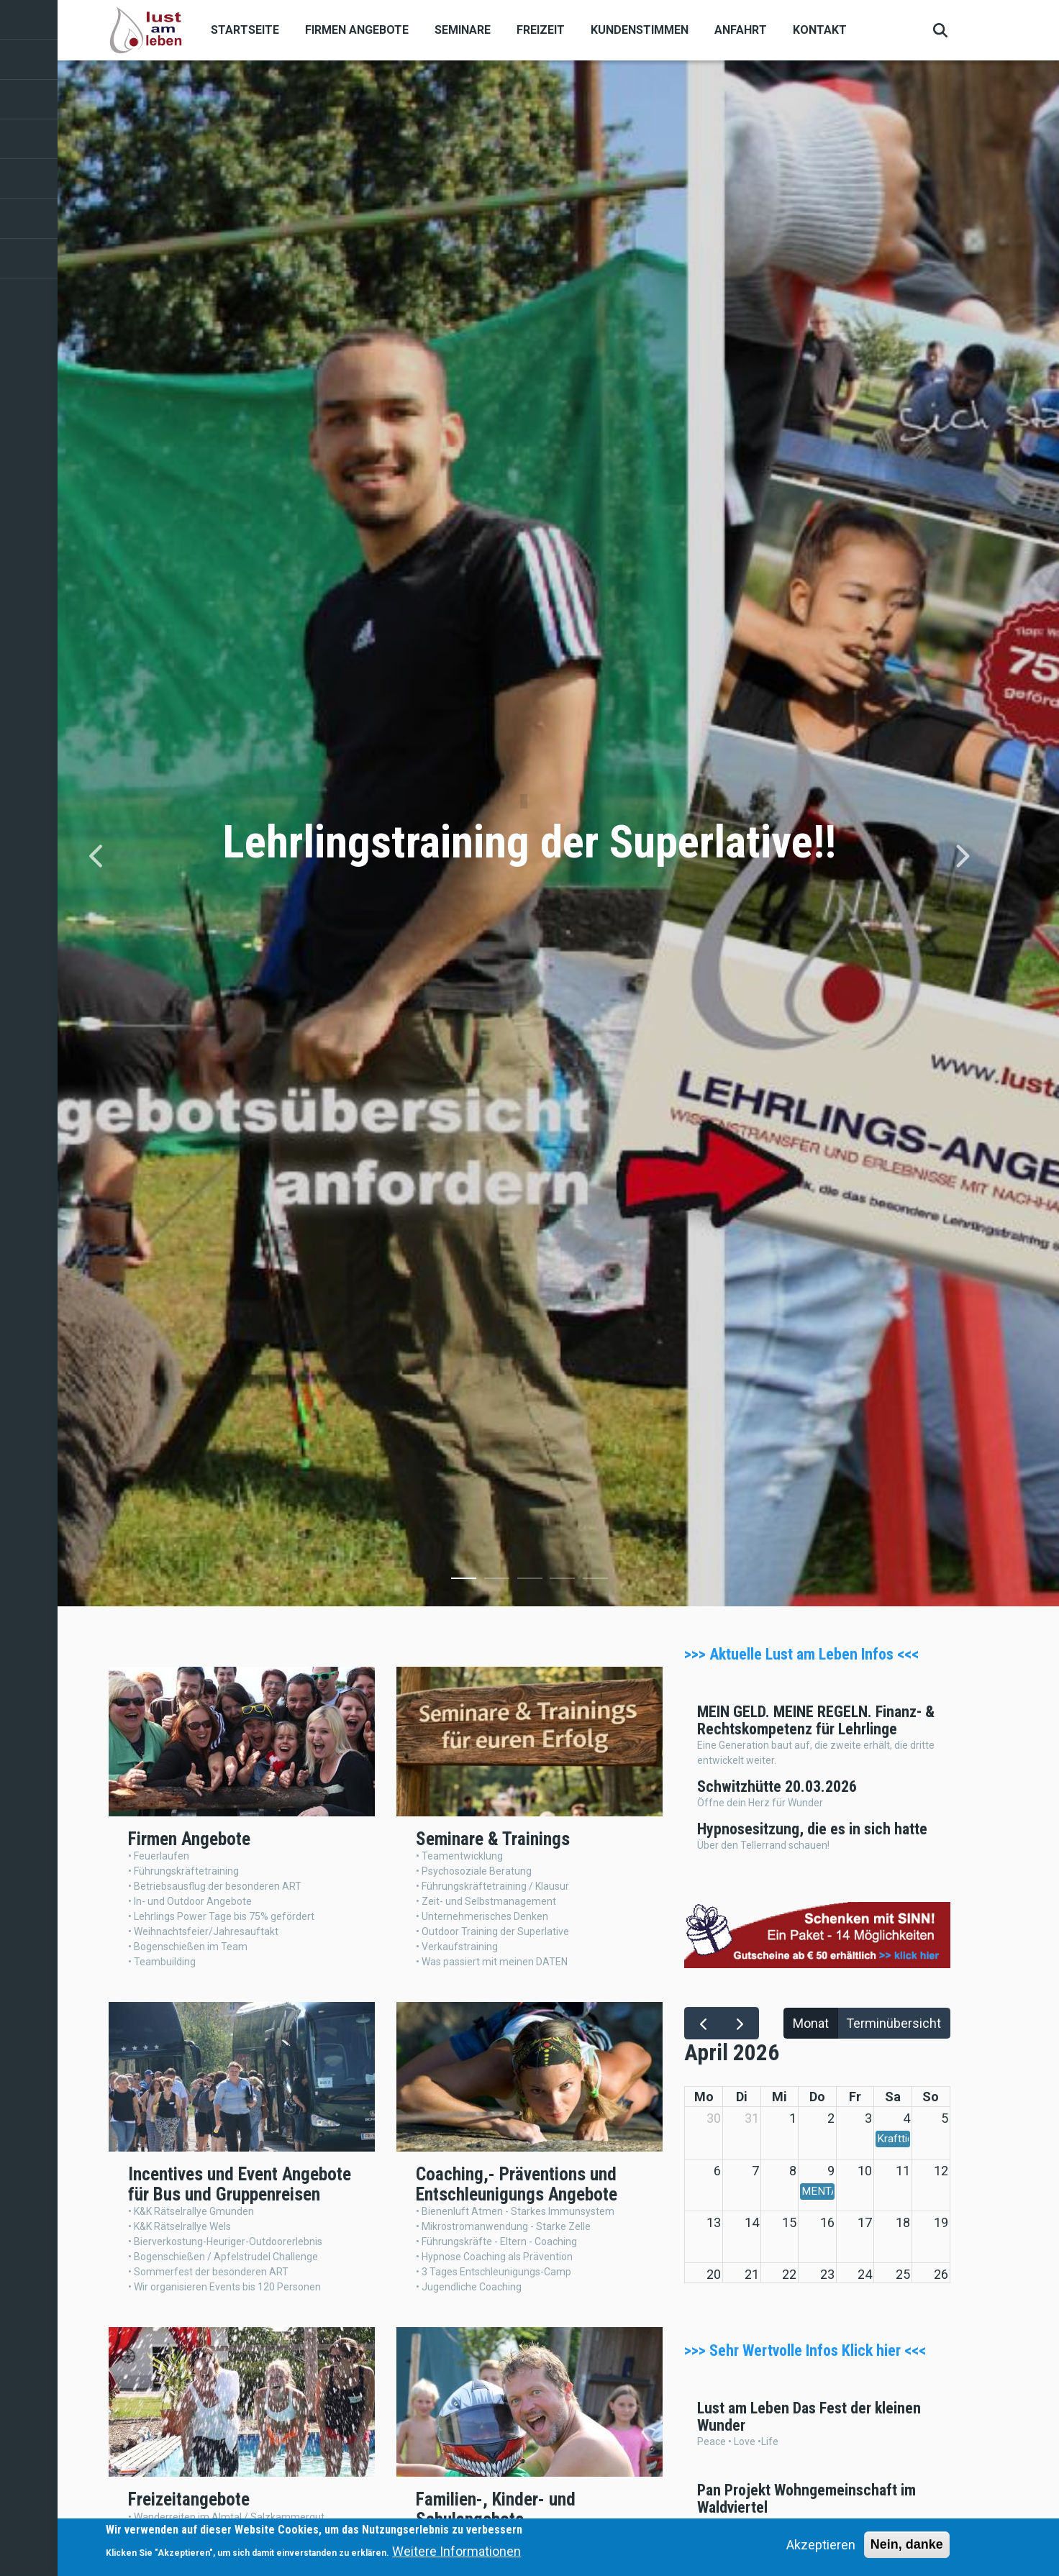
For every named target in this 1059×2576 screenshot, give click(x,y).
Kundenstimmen (639, 30)
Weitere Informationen (456, 2551)
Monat (811, 2023)
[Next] (961, 856)
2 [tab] (496, 1581)
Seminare (463, 30)
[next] (739, 2023)
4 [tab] (562, 1581)
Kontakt (820, 30)
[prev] (703, 2023)
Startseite (245, 30)
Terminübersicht (893, 2023)
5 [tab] (595, 1581)
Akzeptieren (820, 2544)
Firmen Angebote (357, 30)
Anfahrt (740, 30)
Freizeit (541, 30)
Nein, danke (907, 2544)
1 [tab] (463, 1581)
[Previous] (97, 856)
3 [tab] (529, 1581)
